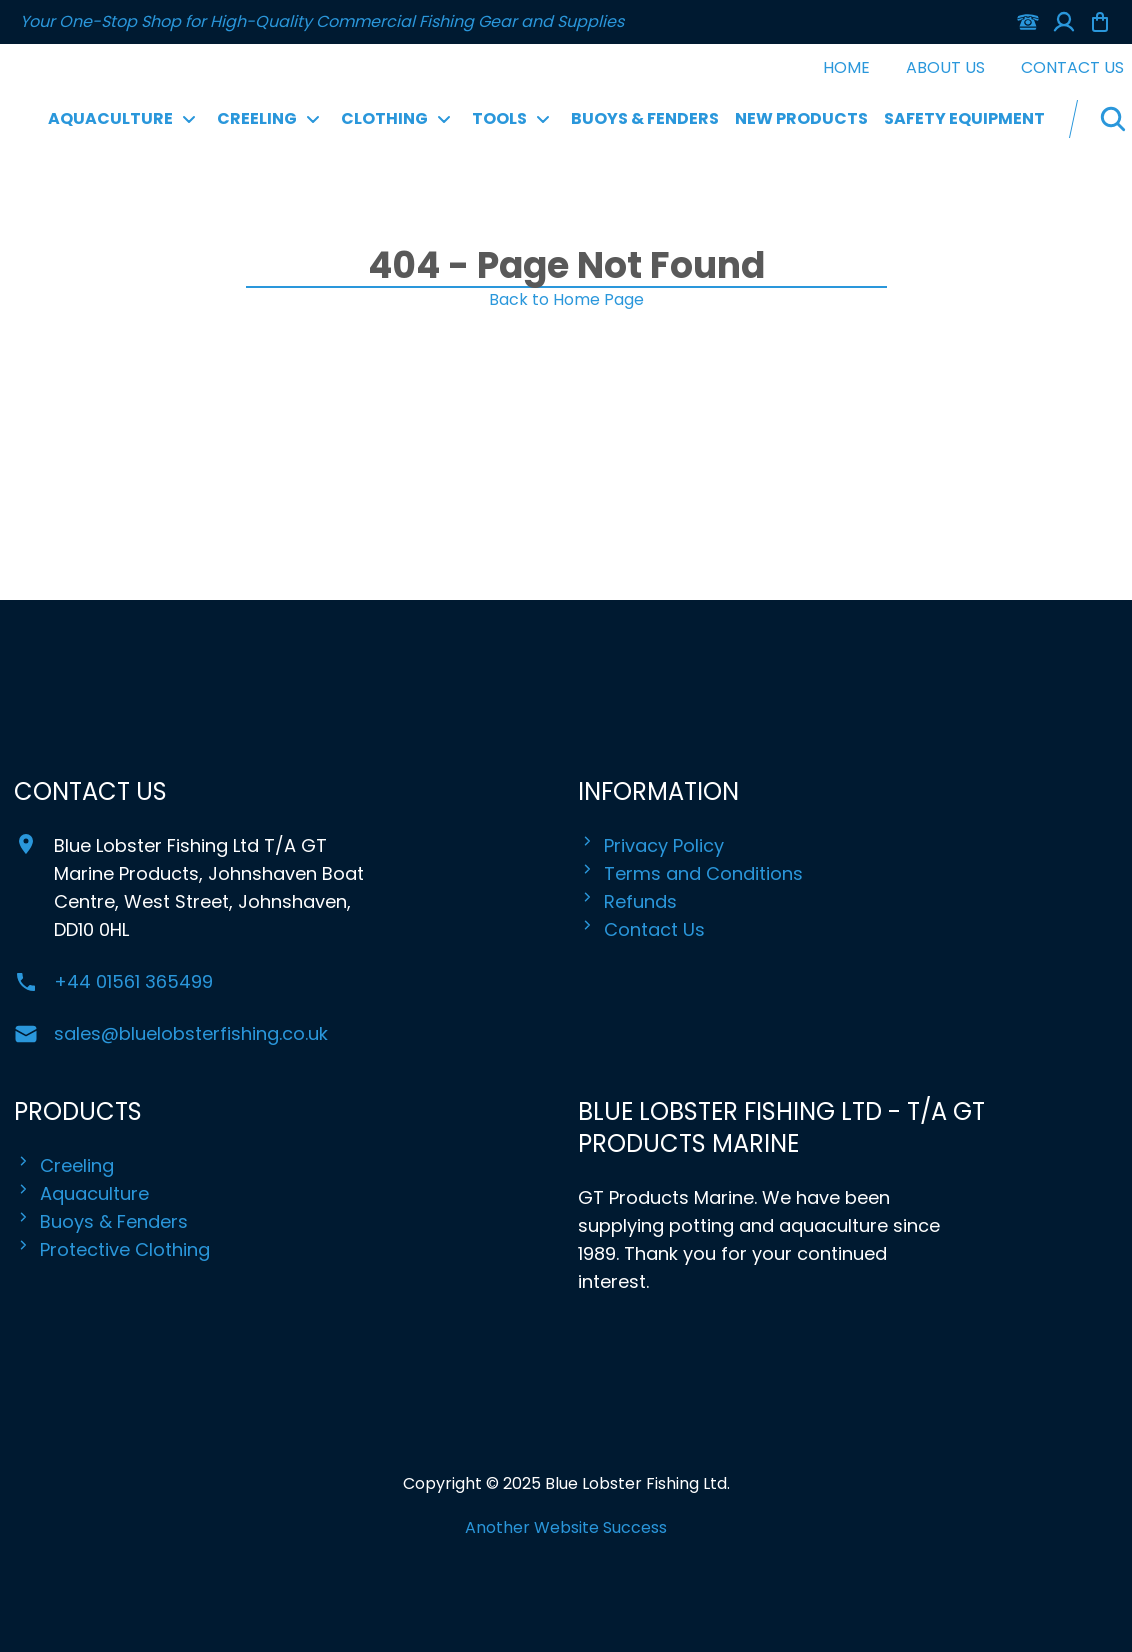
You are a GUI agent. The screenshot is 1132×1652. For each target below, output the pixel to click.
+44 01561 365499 (133, 981)
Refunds (627, 902)
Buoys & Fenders (645, 118)
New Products (801, 118)
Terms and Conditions (690, 874)
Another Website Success (566, 1527)
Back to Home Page (566, 299)
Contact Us (1072, 67)
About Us (945, 67)
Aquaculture (81, 1194)
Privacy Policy (651, 846)
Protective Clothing (112, 1250)
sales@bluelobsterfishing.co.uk (191, 1033)
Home (846, 67)
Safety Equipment (964, 118)
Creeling (64, 1166)
